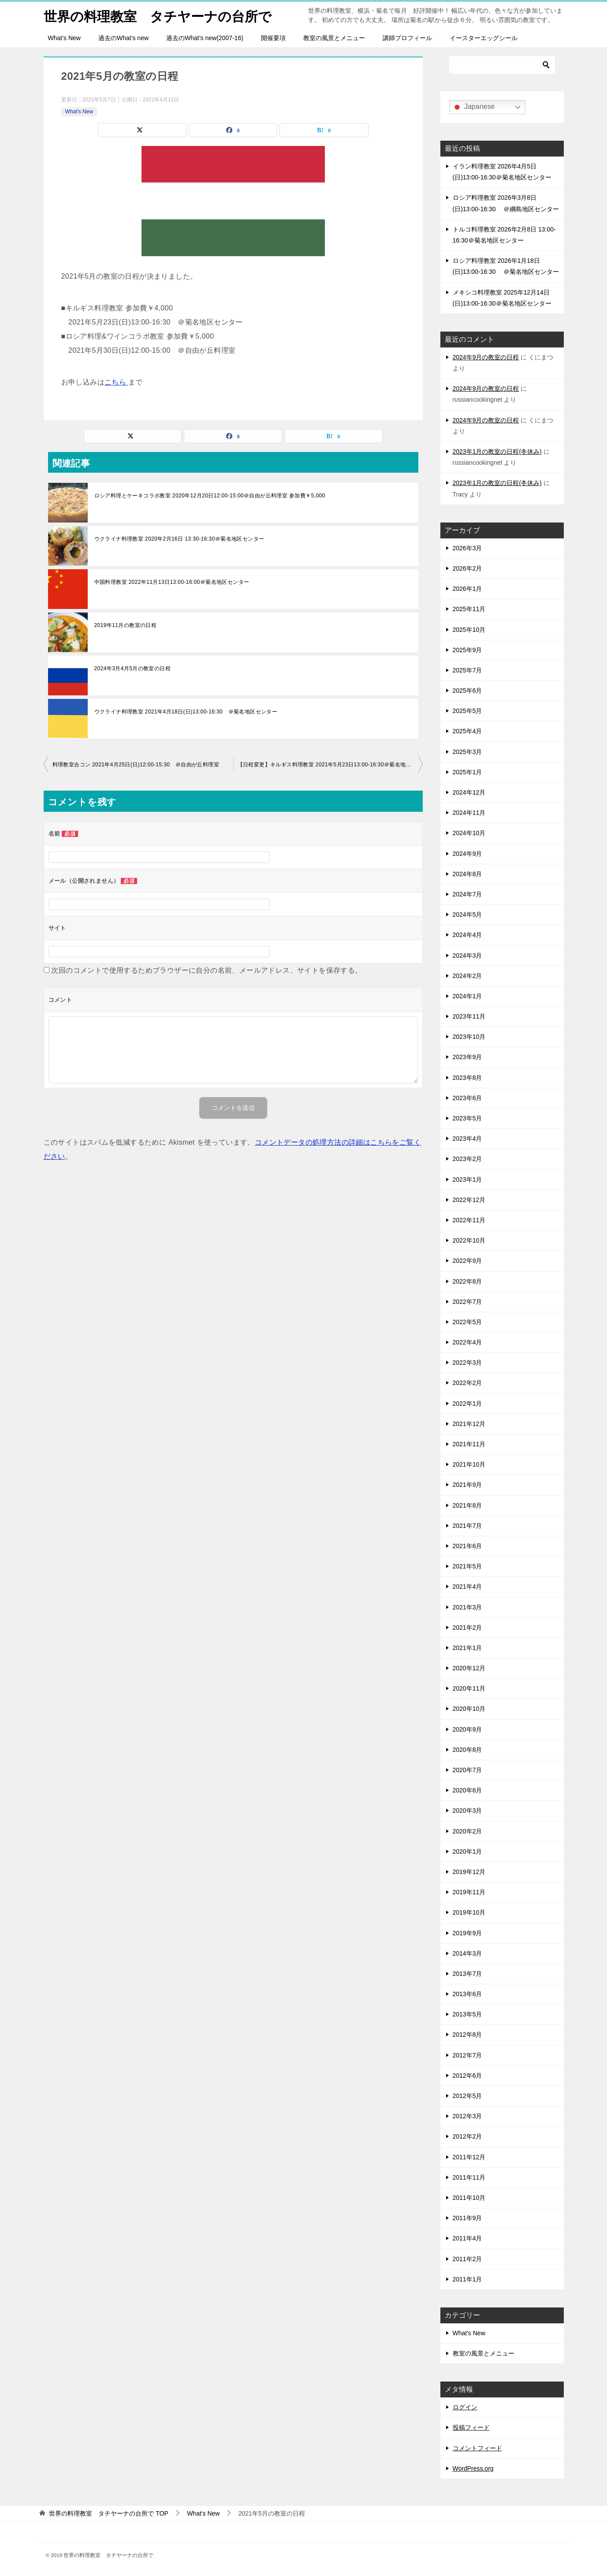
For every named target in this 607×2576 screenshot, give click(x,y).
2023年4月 (467, 1138)
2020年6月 (467, 1790)
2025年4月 (467, 731)
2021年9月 (467, 1484)
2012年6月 (467, 2075)
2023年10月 (469, 1036)
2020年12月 (469, 1668)
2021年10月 (469, 1464)
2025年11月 (469, 608)
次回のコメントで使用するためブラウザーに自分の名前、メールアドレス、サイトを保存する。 (206, 970)
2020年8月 (467, 1749)
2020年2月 (467, 1831)
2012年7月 (467, 2055)
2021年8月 (467, 1505)
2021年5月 (467, 1566)
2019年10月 (469, 1912)
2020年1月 (467, 1851)
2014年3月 (467, 1953)
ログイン (465, 2407)
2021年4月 (467, 1586)
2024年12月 (469, 792)
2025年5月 (467, 710)
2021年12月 (469, 1423)
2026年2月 (467, 568)
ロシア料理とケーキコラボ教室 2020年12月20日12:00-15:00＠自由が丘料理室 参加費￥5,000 (209, 496)
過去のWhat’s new (123, 37)
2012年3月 (467, 2116)
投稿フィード (471, 2427)
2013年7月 (467, 1973)
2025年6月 (467, 690)
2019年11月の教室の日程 (125, 625)
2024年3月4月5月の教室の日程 (132, 668)
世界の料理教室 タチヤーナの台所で (158, 15)
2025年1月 (467, 772)
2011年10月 (469, 2197)
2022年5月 (467, 1321)
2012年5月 (467, 2095)
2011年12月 (469, 2157)
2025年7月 (467, 670)
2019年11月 (469, 1892)
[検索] (502, 65)
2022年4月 (467, 1342)
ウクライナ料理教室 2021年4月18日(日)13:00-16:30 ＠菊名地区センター (186, 712)
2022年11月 (469, 1220)
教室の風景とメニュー (334, 37)
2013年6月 (467, 1993)
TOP (108, 2513)
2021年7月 (467, 1525)
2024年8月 (467, 873)
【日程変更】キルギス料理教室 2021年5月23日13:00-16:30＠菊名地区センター (330, 765)
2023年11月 (469, 1016)
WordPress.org (473, 2468)
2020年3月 (467, 1810)
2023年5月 (467, 1118)
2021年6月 (467, 1545)
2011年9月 (467, 2217)
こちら (116, 382)
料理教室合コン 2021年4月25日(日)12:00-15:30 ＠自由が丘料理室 (136, 765)
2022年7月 (467, 1301)
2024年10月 (469, 832)
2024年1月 (467, 996)
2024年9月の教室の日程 (486, 357)
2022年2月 (467, 1382)
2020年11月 (469, 1688)
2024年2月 (467, 975)
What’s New (64, 37)
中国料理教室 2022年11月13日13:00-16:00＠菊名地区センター (172, 582)
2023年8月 (467, 1077)
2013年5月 (467, 2014)
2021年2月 (467, 1627)
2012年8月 (467, 2034)
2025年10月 (469, 629)
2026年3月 (467, 548)
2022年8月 (467, 1281)
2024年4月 (467, 934)
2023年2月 (467, 1158)
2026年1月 (467, 588)
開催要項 (273, 37)
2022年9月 (467, 1260)
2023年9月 (467, 1056)
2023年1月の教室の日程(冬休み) (497, 451)
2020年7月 (467, 1769)
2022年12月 (469, 1199)
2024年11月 (469, 812)
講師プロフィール (407, 37)
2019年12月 (469, 1871)
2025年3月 (467, 751)
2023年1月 (467, 1179)
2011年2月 (467, 2258)
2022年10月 (469, 1240)
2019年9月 (467, 1933)
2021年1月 (467, 1647)
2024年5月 (467, 914)
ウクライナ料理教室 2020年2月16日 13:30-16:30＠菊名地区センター (179, 539)
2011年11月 (469, 2177)
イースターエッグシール (484, 37)
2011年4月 (467, 2238)
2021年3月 (467, 1607)
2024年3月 (467, 955)
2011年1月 (467, 2279)
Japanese (473, 107)
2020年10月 (469, 1708)
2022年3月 (467, 1362)
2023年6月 (467, 1097)
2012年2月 (467, 2136)
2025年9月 (467, 649)
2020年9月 (467, 1729)
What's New (79, 111)
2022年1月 (467, 1403)
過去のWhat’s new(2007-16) (204, 37)
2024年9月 (467, 853)
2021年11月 (469, 1444)
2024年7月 (467, 894)
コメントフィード (477, 2448)
